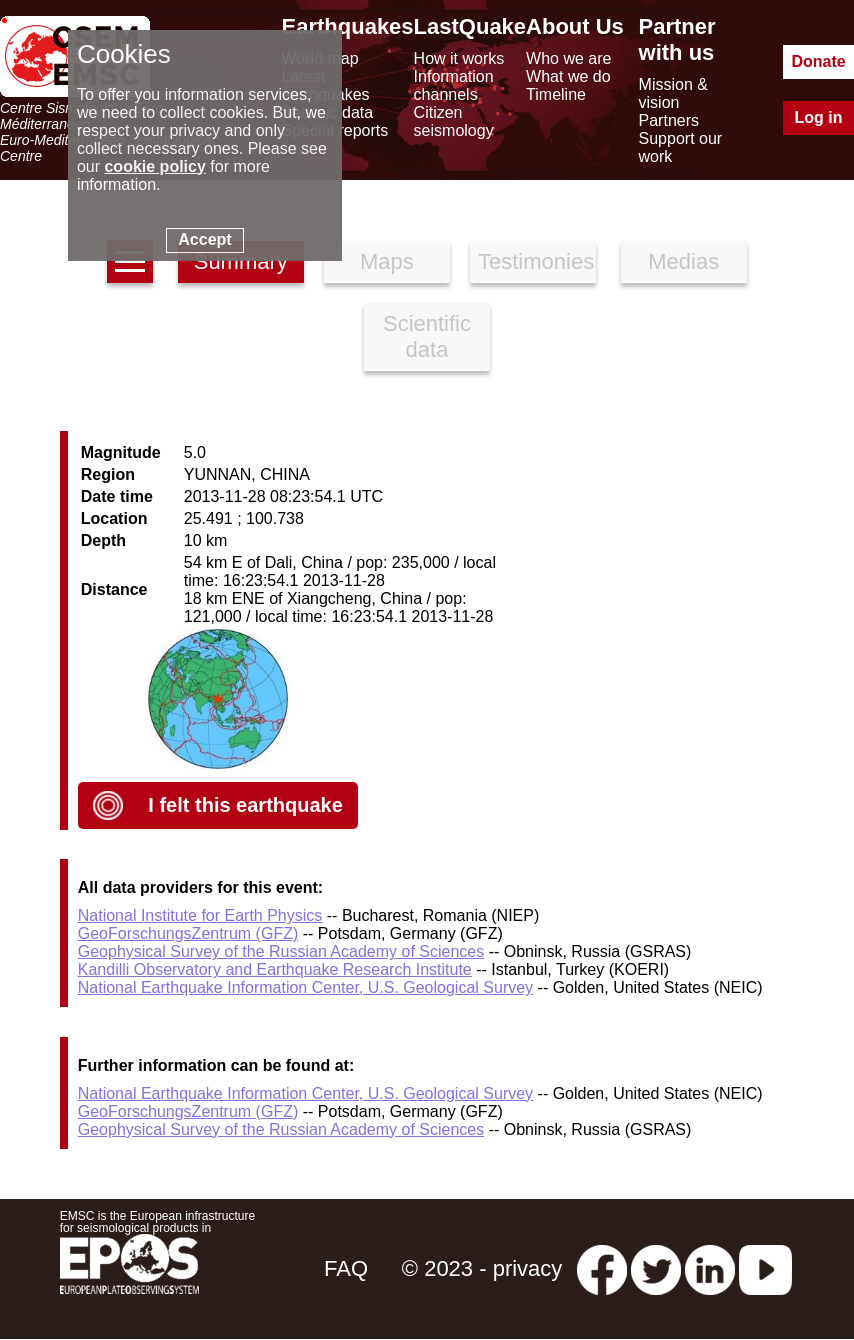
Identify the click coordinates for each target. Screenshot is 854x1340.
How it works (459, 58)
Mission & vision (673, 93)
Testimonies (536, 261)
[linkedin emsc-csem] (710, 1268)
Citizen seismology (454, 121)
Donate (818, 61)
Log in (819, 117)
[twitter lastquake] (656, 1268)
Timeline (556, 94)
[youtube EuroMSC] (765, 1268)
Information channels (454, 85)
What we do (568, 76)
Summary (241, 261)
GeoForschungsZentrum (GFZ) (188, 933)
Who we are (568, 58)
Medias (683, 261)
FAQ (346, 1268)
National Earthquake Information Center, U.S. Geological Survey (305, 987)
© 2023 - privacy (482, 1268)
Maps (387, 261)
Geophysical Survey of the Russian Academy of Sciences (281, 951)
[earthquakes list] (130, 261)
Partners (669, 120)
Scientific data (427, 336)
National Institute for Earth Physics (200, 915)
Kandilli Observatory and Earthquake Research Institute (275, 969)
